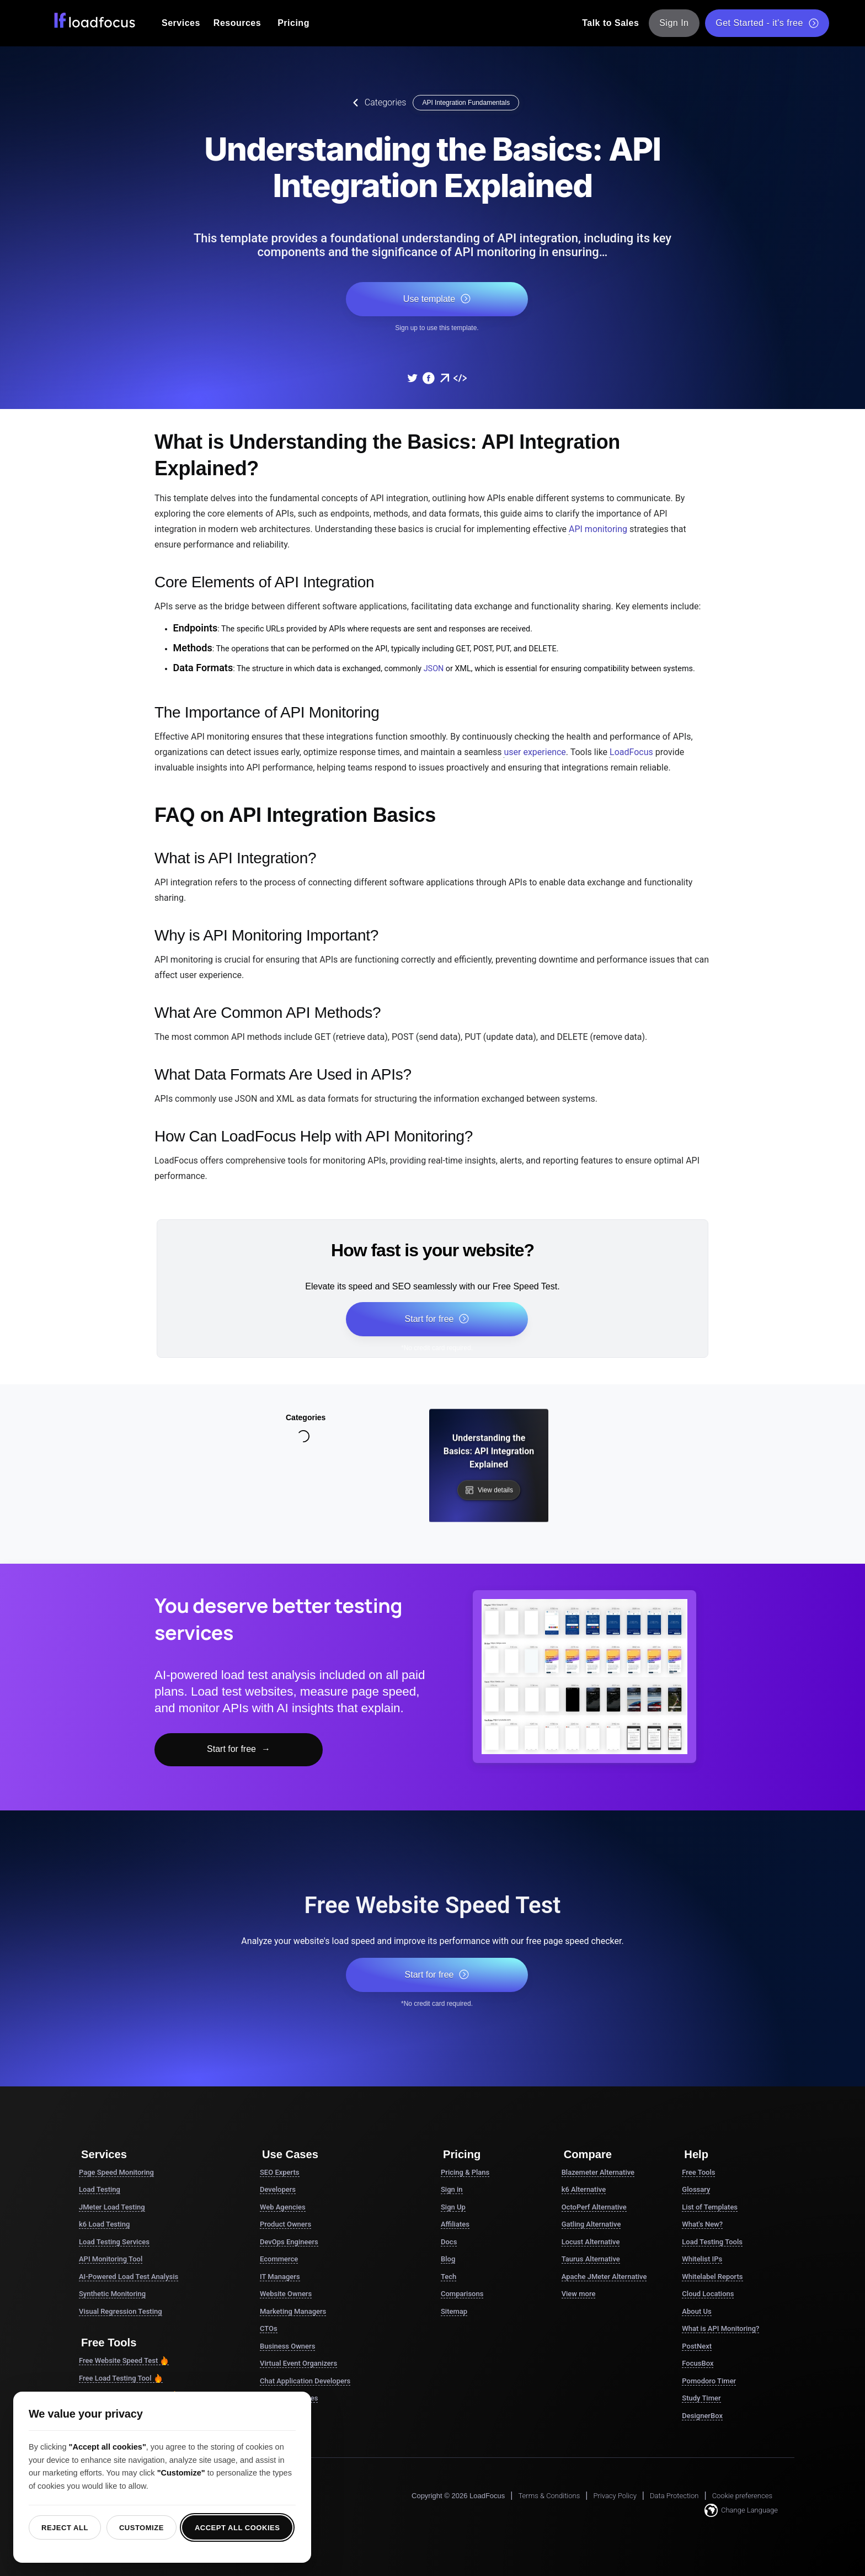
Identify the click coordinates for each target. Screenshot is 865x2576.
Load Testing (99, 2189)
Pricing (293, 23)
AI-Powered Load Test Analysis (128, 2276)
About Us (696, 2311)
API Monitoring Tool (110, 2259)
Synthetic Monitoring (112, 2294)
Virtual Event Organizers (298, 2363)
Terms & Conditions (549, 2496)
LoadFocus (631, 752)
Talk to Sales (610, 23)
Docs (449, 2242)
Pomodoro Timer (709, 2381)
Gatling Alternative (591, 2224)
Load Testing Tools (712, 2242)
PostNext (697, 2346)
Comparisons (462, 2294)
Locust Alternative (591, 2242)
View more (579, 2294)
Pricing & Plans (465, 2172)
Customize (141, 2528)
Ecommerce (279, 2259)
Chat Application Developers (305, 2381)
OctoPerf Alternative (594, 2207)
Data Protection (674, 2496)
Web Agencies (283, 2207)
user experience (534, 752)
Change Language (741, 2510)
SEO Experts (280, 2172)
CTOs (268, 2328)
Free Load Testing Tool (121, 2378)
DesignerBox (702, 2416)
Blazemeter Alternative (598, 2172)
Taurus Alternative (591, 2259)
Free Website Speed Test (124, 2360)
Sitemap (454, 2311)
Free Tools (698, 2172)
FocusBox (697, 2363)
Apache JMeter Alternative (604, 2276)
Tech (448, 2276)
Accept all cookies (237, 2528)
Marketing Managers (293, 2311)
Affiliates (455, 2224)
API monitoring (598, 529)
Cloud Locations (708, 2294)
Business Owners (287, 2346)
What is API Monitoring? (720, 2328)
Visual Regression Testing (120, 2311)
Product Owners (285, 2224)
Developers (278, 2189)
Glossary (696, 2189)
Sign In (674, 23)
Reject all (64, 2528)
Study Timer (701, 2398)
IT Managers (280, 2276)
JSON (434, 668)
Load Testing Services (114, 2242)
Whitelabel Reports (712, 2276)
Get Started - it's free (767, 23)
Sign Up (453, 2207)
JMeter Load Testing (112, 2207)
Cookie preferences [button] (742, 2496)
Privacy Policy (614, 2496)
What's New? (702, 2224)
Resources (237, 23)
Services (181, 23)
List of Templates (710, 2207)
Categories (377, 102)
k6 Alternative (584, 2189)
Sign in (452, 2189)
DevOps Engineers (289, 2242)
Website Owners (286, 2294)
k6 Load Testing (104, 2224)
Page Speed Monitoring (116, 2172)
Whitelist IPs (702, 2259)
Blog (448, 2259)
